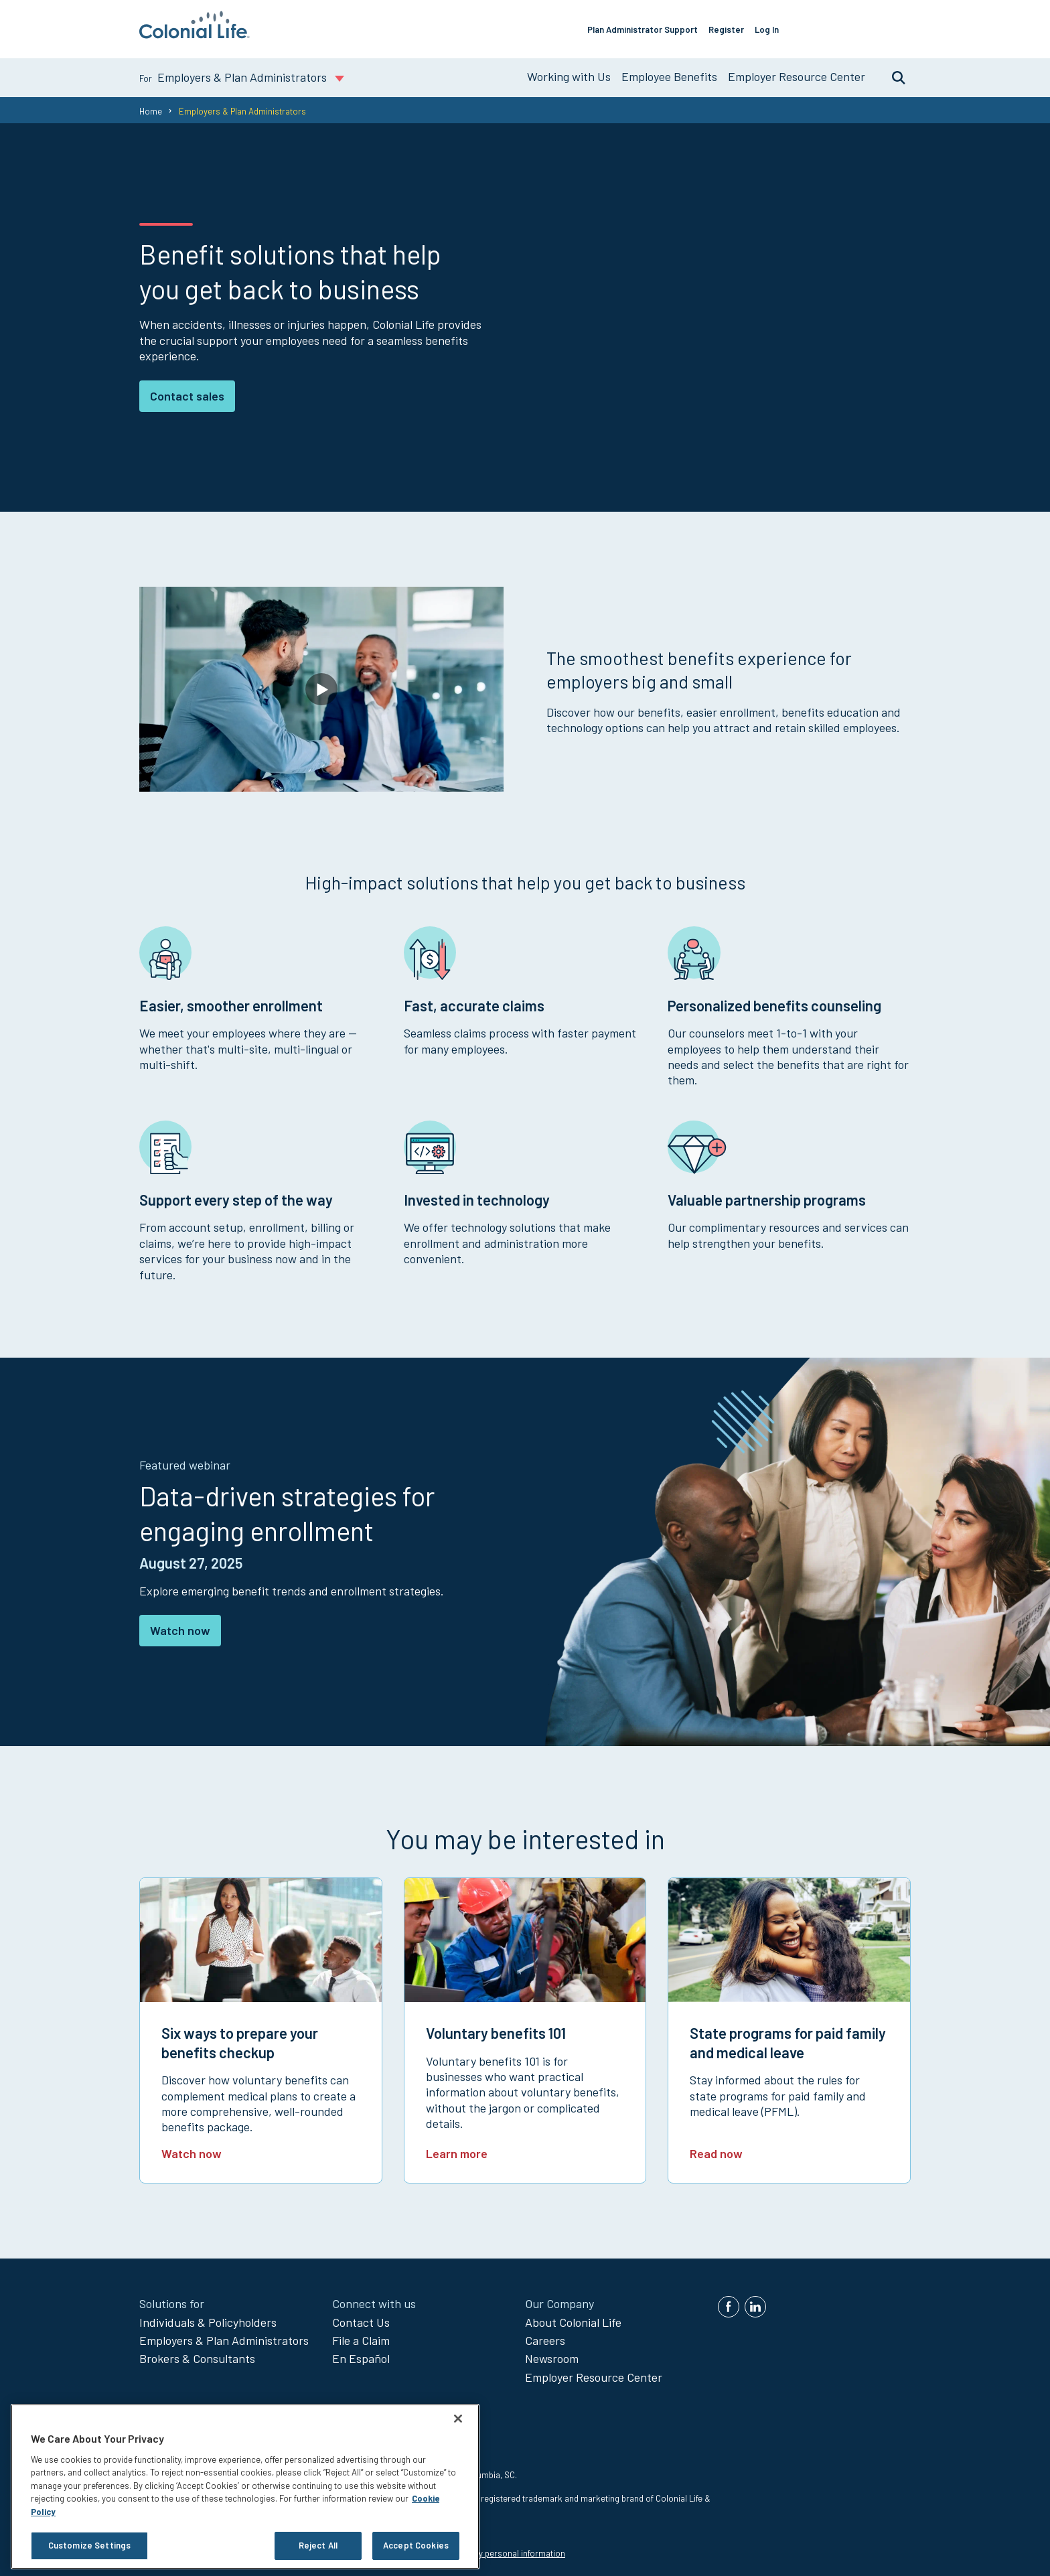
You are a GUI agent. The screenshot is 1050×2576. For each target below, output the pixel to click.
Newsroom (552, 2353)
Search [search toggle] (892, 71)
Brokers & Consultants (197, 2353)
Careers (545, 2335)
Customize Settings (89, 2545)
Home (150, 105)
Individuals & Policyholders (208, 2316)
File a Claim (361, 2335)
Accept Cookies (416, 2545)
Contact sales (187, 389)
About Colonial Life (573, 2316)
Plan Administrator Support (662, 26)
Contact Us (361, 2316)
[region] (245, 2486)
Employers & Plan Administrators (224, 2335)
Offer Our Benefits (862, 26)
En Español (361, 2353)
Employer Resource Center (796, 71)
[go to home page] (194, 34)
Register (745, 26)
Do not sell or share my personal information (479, 2548)
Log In (786, 26)
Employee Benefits (669, 71)
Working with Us (569, 71)
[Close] (458, 2418)
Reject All (318, 2545)
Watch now (180, 1625)
